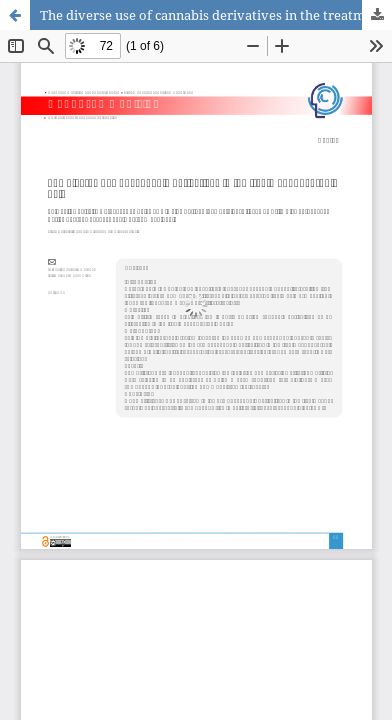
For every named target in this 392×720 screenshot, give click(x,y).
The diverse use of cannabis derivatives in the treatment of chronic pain (216, 15)
